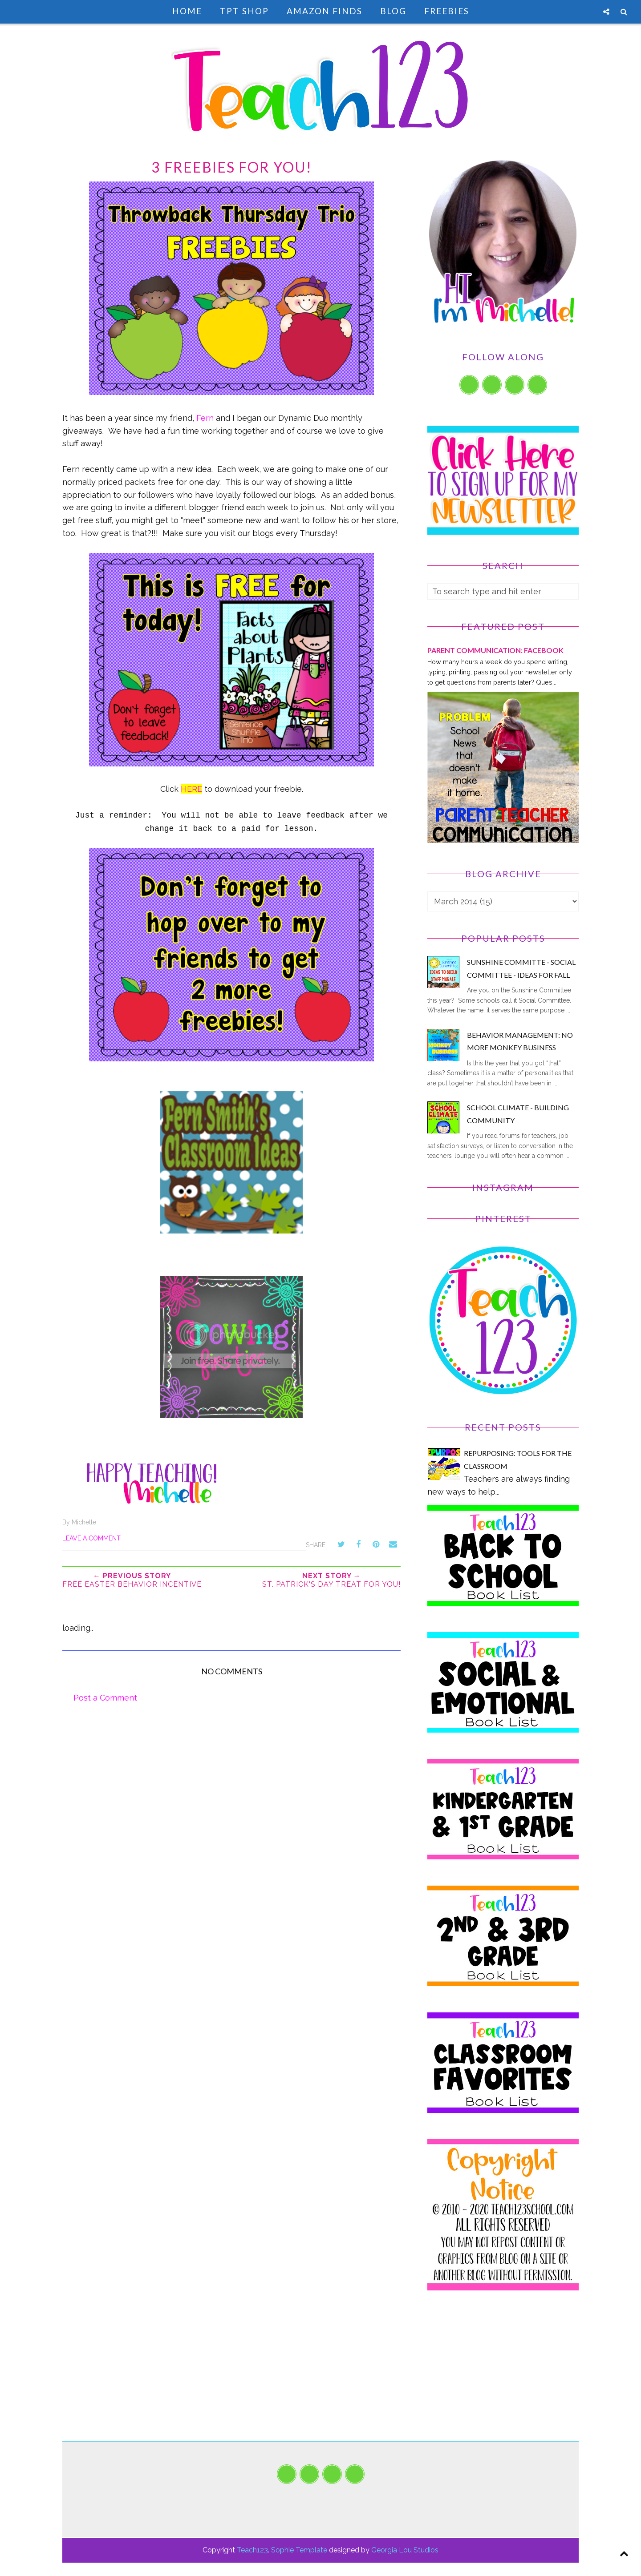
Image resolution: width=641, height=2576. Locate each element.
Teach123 (252, 2550)
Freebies (446, 11)
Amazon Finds (324, 11)
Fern (205, 418)
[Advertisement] (503, 2379)
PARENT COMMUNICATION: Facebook (495, 650)
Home (187, 11)
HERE (191, 789)
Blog (393, 11)
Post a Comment (105, 1697)
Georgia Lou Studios (404, 2550)
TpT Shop (244, 11)
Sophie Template (299, 2550)
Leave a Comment (91, 1538)
